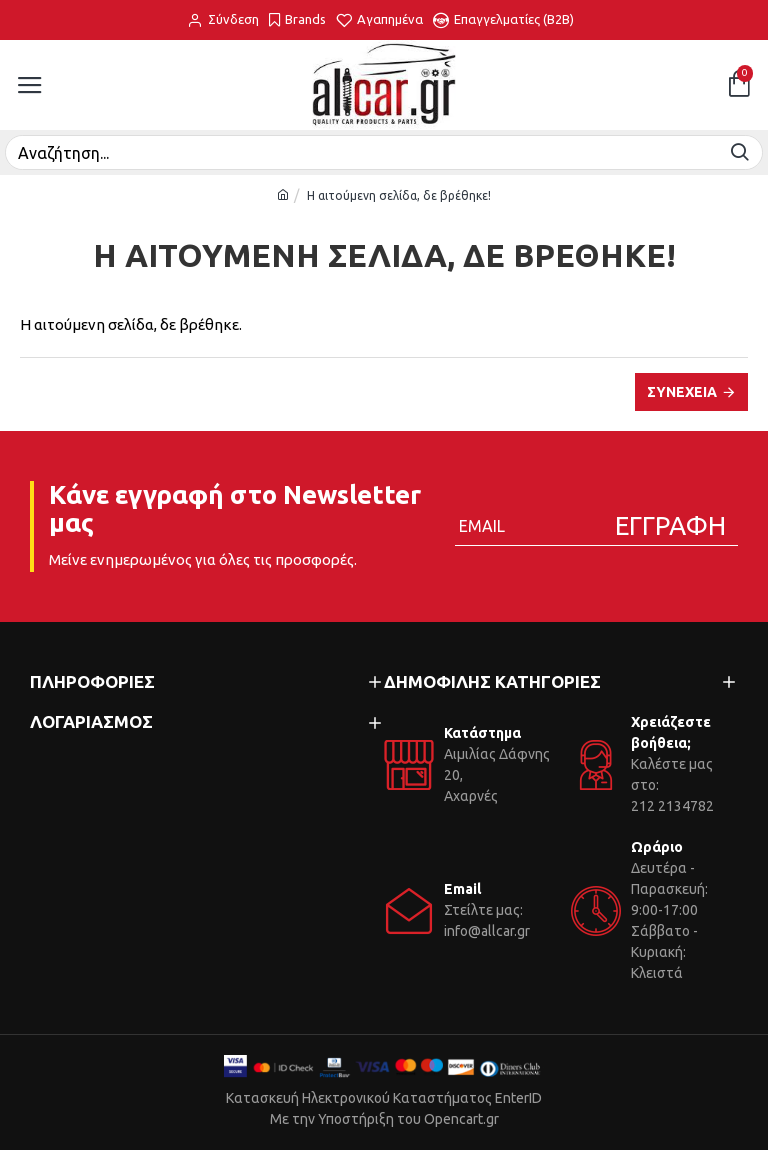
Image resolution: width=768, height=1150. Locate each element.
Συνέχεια (682, 392)
